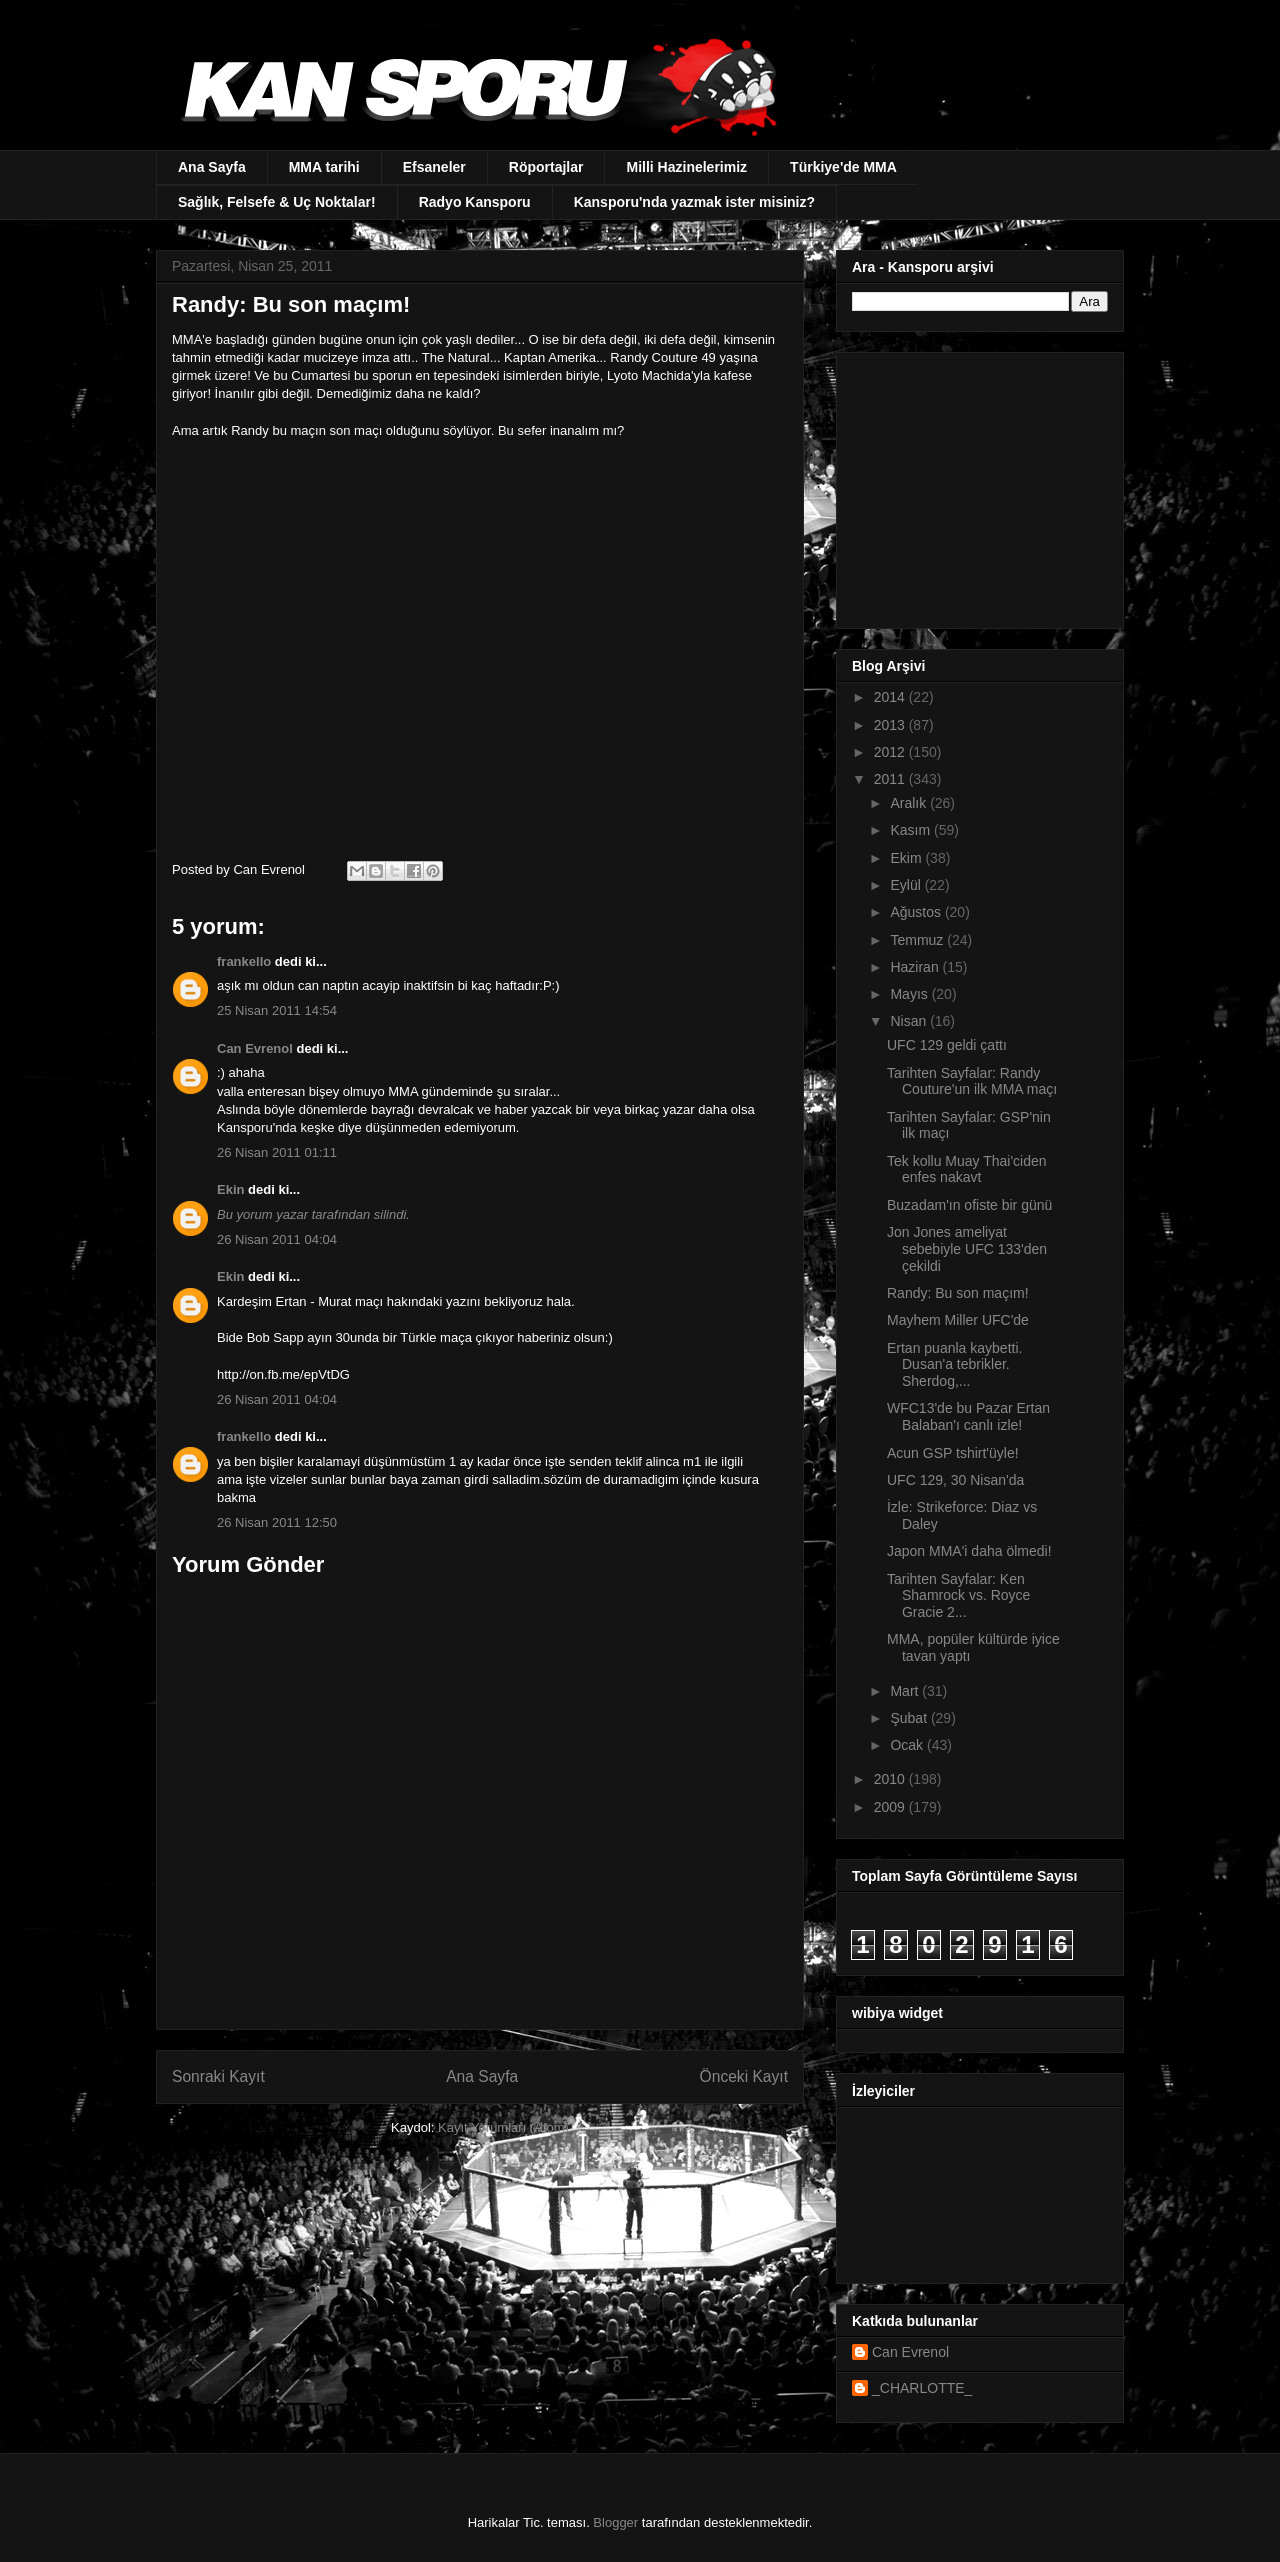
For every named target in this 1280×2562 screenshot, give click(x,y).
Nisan (910, 1021)
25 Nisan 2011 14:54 (277, 1010)
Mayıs (910, 994)
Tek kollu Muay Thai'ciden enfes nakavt (967, 1169)
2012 (891, 752)
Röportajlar (546, 167)
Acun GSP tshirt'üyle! (953, 1453)
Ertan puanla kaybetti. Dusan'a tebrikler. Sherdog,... (954, 1365)
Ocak (908, 1745)
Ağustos (917, 912)
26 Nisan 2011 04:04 (277, 1239)
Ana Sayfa (212, 167)
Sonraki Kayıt (218, 2076)
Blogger (615, 2522)
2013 (891, 725)
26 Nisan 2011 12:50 (277, 1522)
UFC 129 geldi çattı (947, 1045)
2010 (891, 1779)
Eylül (907, 885)
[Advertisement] (977, 485)
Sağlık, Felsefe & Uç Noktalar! (277, 202)
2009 (891, 1807)
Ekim (907, 858)
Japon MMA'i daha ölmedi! (969, 1551)
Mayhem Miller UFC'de (958, 1320)
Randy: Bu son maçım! (958, 1293)
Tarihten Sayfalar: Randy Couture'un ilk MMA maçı (972, 1081)
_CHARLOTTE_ (922, 2388)
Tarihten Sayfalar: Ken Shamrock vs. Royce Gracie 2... (958, 1596)
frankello (244, 961)
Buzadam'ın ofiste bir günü (969, 1205)
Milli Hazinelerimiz (686, 167)
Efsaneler (434, 167)
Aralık (910, 803)
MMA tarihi (324, 167)
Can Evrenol (255, 1048)
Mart (906, 1691)
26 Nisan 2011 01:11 (277, 1152)
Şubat (910, 1718)
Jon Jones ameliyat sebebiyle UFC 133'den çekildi (967, 1249)
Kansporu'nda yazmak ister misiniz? (694, 202)
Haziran (916, 967)
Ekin (230, 1189)
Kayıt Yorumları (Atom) (503, 2127)
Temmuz (918, 940)
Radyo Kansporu (475, 202)
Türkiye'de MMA (843, 167)
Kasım (912, 830)
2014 (891, 697)
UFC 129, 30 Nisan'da (955, 1480)
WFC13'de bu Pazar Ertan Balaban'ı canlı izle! (968, 1416)
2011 (891, 779)
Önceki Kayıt (744, 2076)
